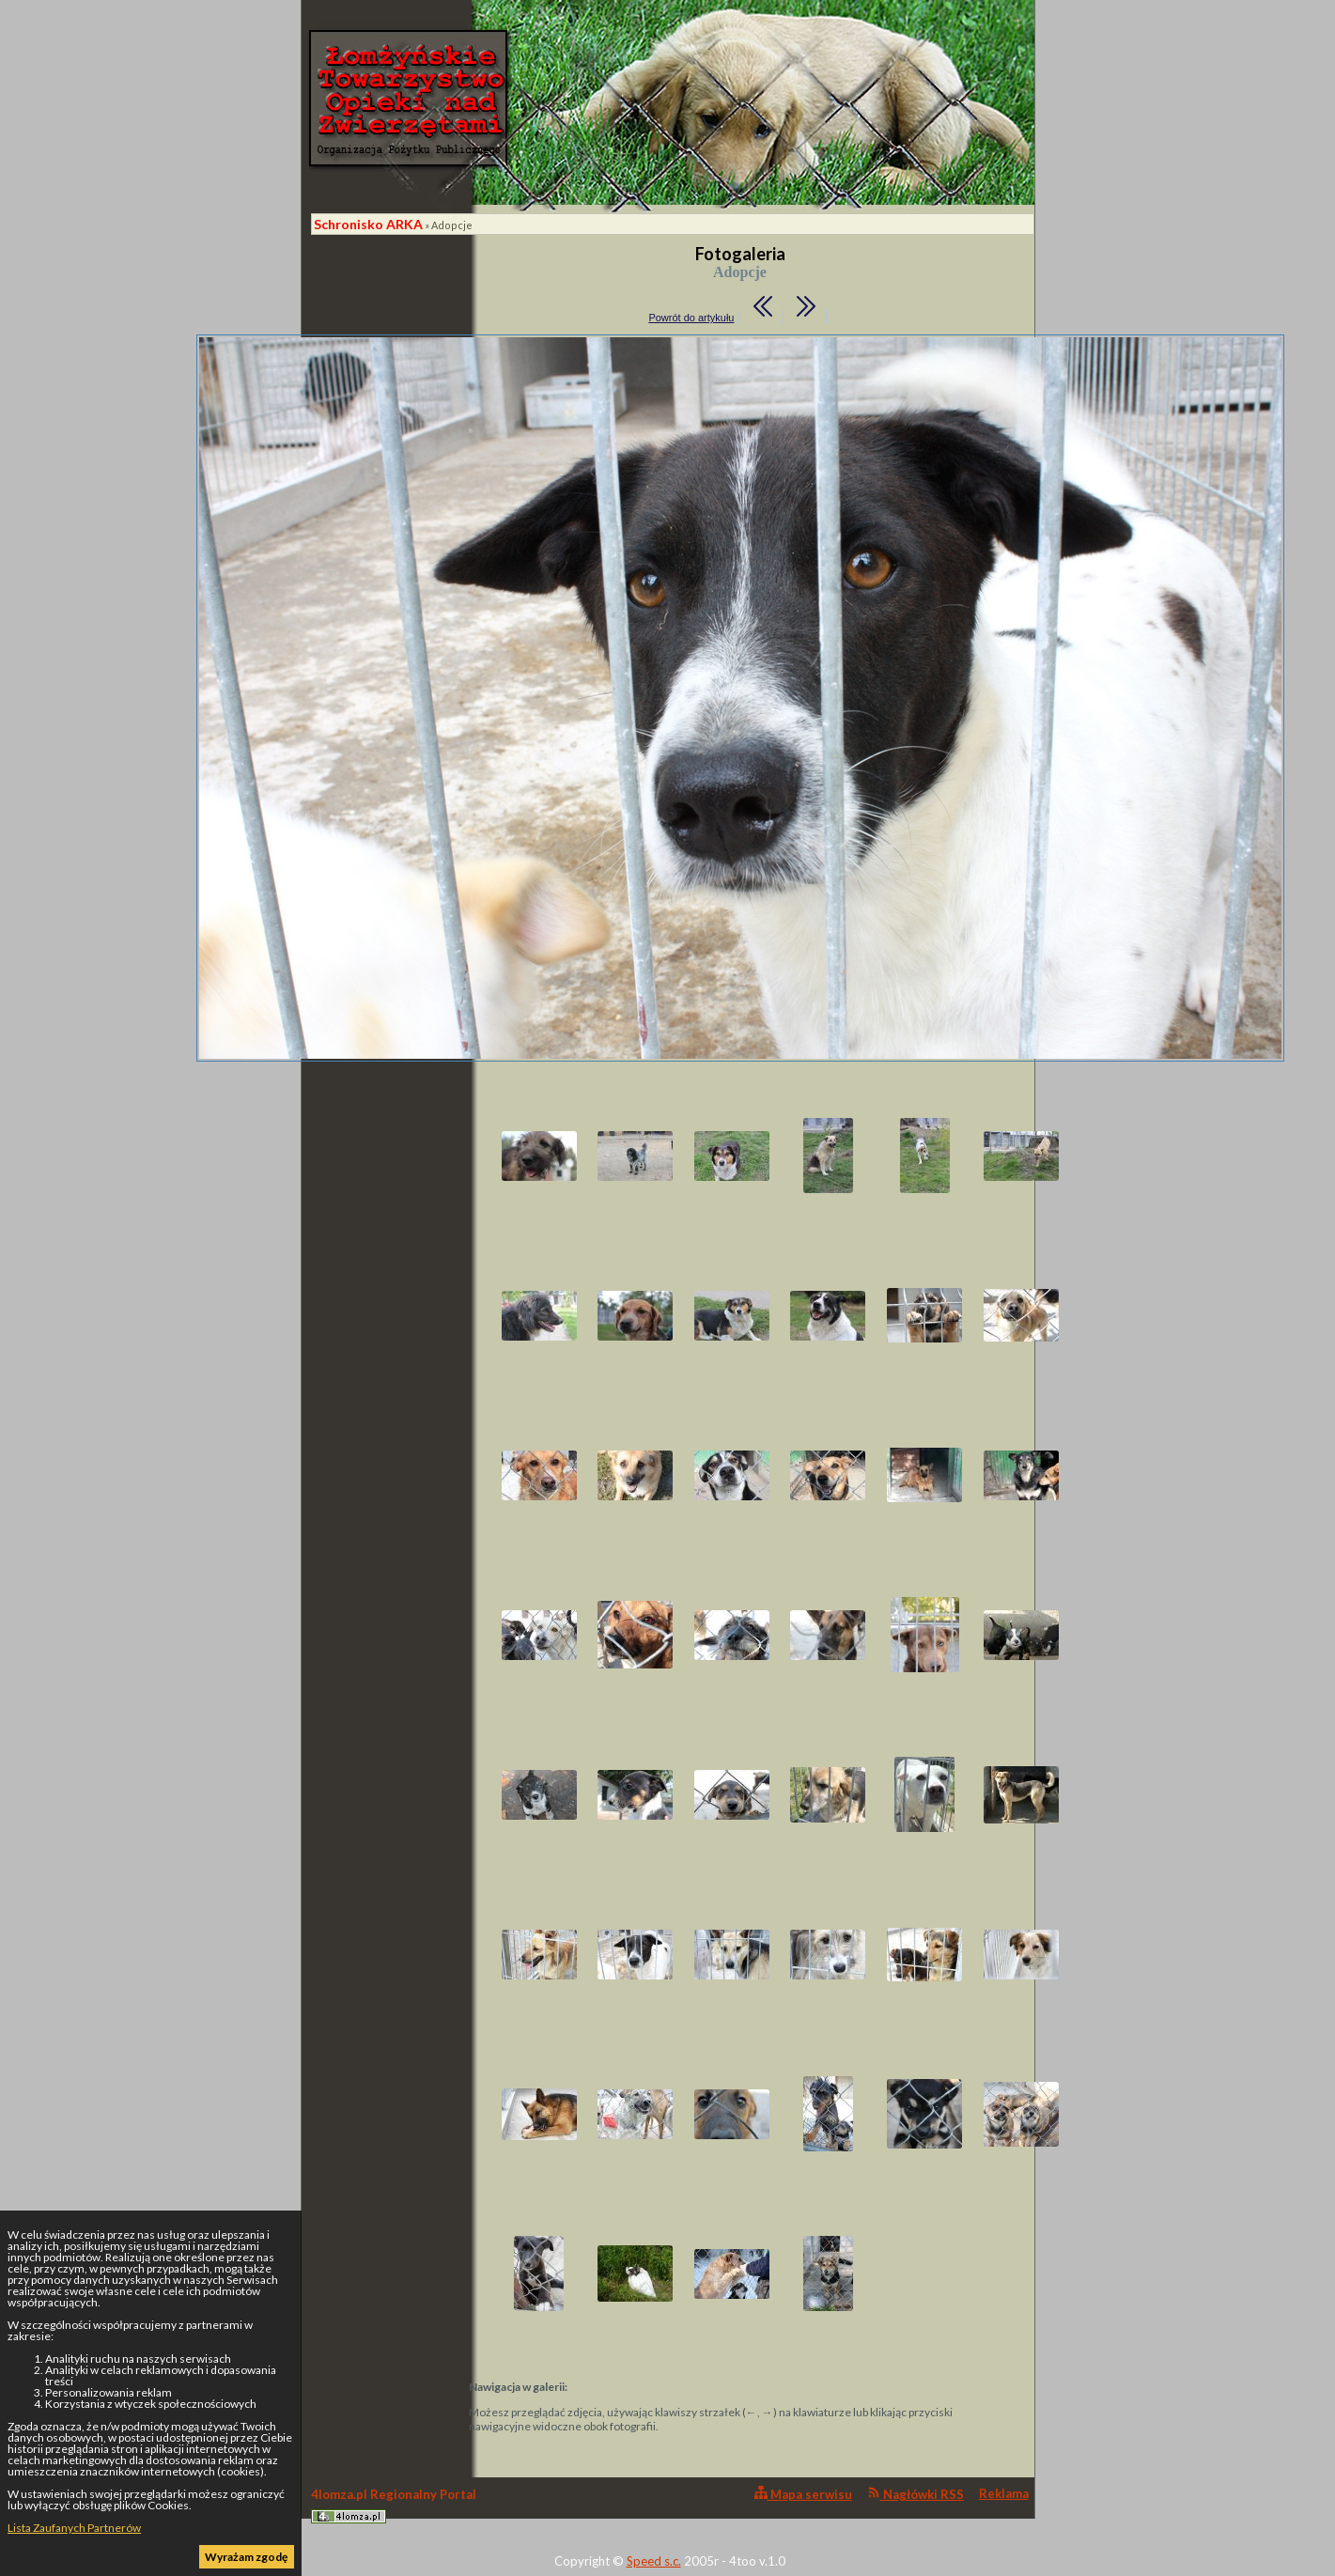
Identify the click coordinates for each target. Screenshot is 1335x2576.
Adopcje (452, 225)
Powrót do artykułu (691, 317)
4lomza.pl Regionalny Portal (393, 2505)
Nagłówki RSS (915, 2494)
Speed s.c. (654, 2560)
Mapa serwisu (803, 2494)
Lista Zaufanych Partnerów (74, 2528)
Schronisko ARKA (368, 224)
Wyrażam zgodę (246, 2557)
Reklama (1004, 2493)
